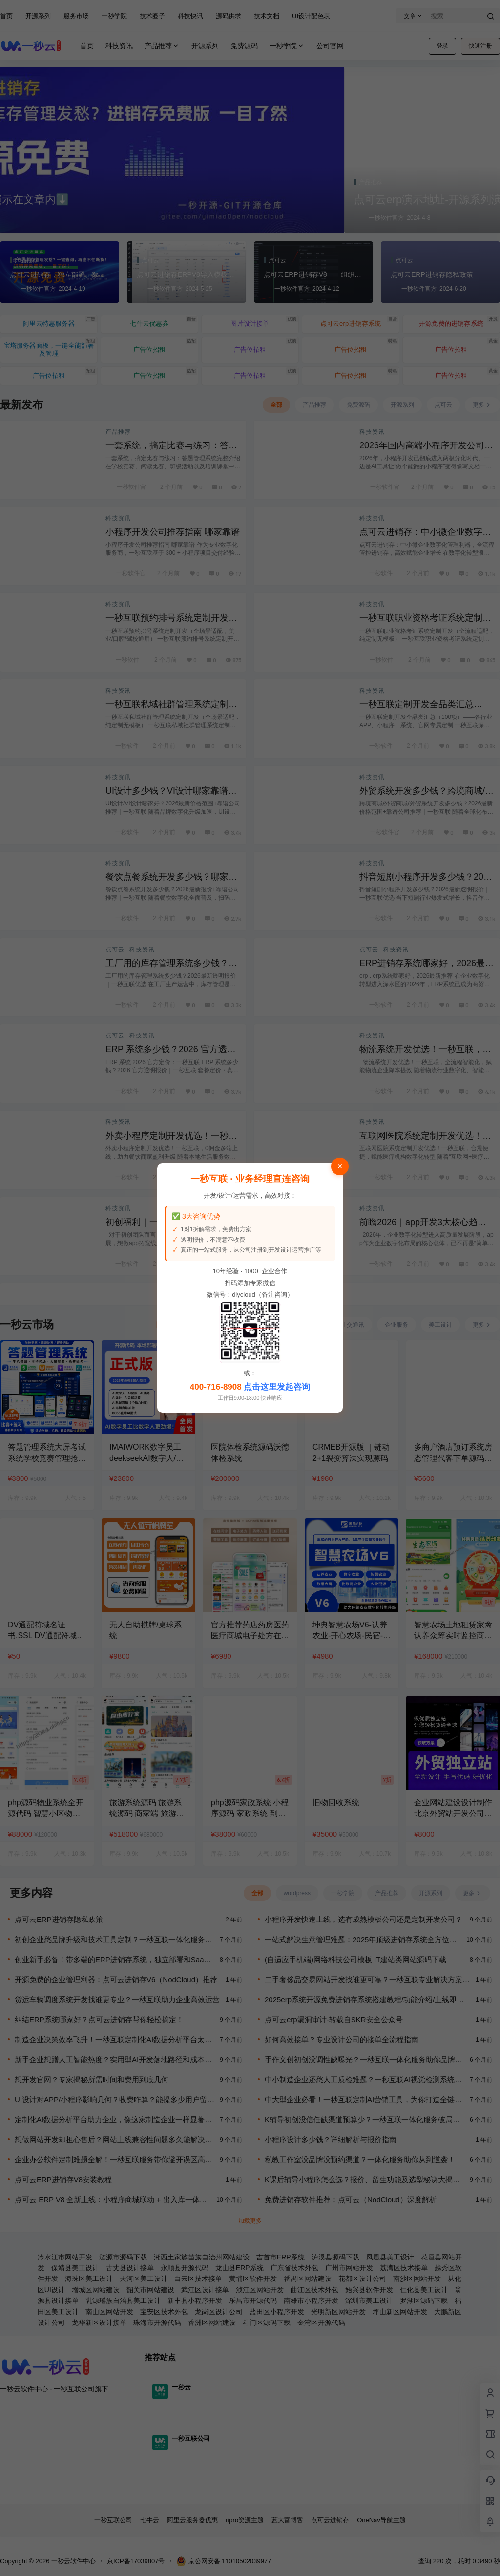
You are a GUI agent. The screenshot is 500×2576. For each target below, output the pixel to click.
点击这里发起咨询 (277, 1387)
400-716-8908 (216, 1387)
